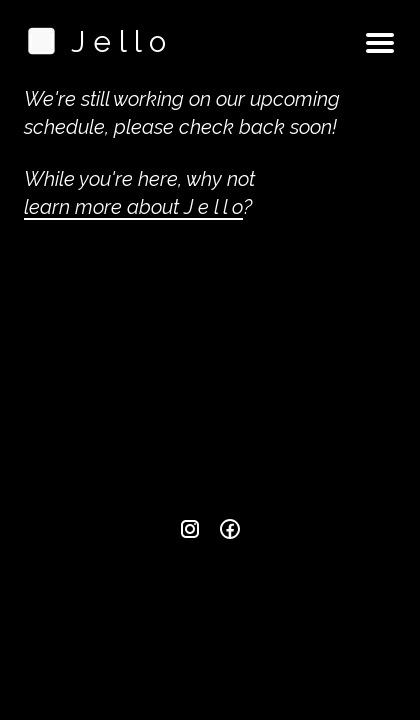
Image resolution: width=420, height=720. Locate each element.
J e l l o (95, 41)
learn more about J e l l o (133, 207)
